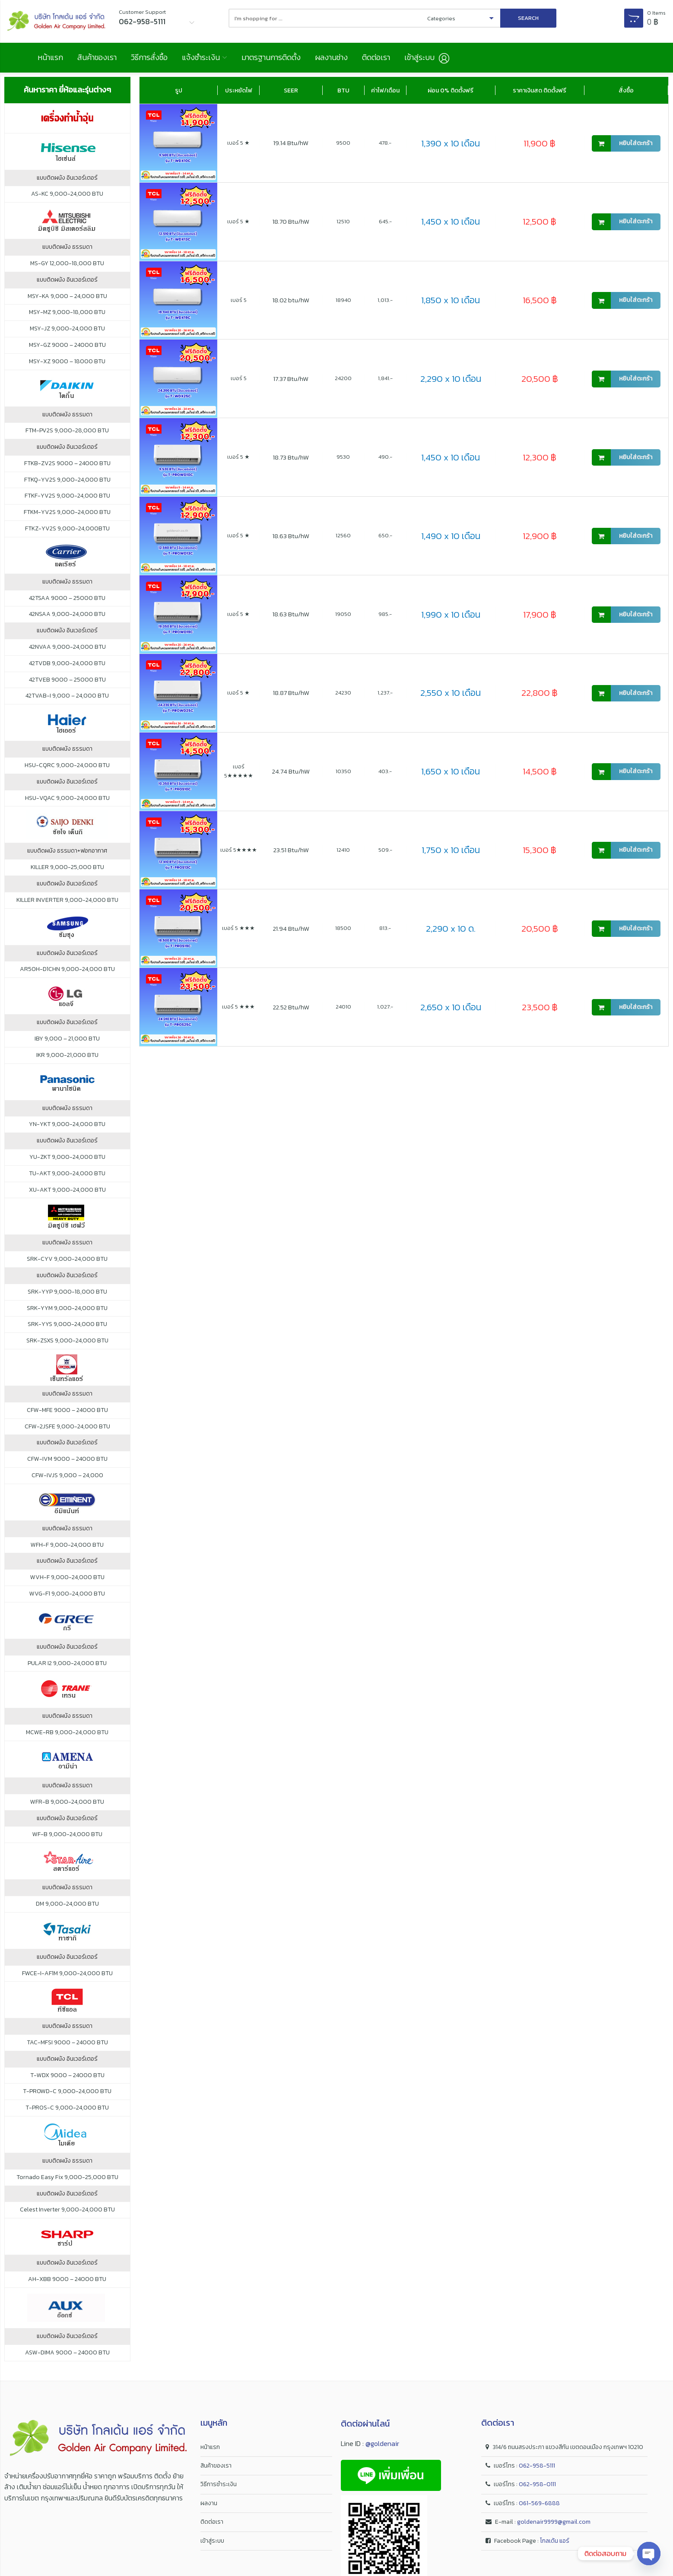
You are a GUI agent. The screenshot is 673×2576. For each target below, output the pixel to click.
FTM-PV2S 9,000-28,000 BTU (67, 430)
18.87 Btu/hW (291, 693)
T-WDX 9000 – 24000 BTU (67, 2075)
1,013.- (385, 300)
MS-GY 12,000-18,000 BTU (67, 263)
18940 (343, 300)
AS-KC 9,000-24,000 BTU (67, 193)
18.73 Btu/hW (291, 457)
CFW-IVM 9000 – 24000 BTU (67, 1459)
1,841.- (385, 378)
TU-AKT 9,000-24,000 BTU (67, 1173)
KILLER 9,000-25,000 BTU (67, 867)
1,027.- (385, 1006)
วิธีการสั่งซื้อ (149, 57)
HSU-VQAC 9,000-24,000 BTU (67, 798)
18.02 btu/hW (291, 300)
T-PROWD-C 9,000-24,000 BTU (67, 2091)
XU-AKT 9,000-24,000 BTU (67, 1189)
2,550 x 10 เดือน (450, 692)
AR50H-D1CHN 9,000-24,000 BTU (67, 969)
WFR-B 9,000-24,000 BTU (67, 1802)
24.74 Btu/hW (291, 771)
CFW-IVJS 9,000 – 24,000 (67, 1475)
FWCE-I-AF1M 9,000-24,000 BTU (67, 1973)
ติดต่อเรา (376, 57)
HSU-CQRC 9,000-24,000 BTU (67, 765)
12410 (343, 850)
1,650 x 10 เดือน (450, 771)
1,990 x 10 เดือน (450, 614)
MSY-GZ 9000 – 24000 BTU (67, 345)
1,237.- (385, 692)
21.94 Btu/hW (291, 928)
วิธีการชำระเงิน (218, 2484)
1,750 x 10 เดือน (451, 850)
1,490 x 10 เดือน (450, 535)
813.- (385, 928)
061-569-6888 (539, 2503)
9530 (343, 457)
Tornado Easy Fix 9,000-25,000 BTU (67, 2177)
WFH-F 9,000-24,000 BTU (67, 1545)
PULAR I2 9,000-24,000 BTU (67, 1663)
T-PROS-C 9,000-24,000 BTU (67, 2107)
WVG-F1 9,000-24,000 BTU (67, 1593)
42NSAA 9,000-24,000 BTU (67, 614)
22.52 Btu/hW (291, 1007)
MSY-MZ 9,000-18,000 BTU (67, 312)
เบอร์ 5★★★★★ (238, 771)
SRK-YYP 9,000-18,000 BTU (67, 1291)
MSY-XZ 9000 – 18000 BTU (67, 361)
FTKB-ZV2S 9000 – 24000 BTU (67, 463)
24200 (343, 378)
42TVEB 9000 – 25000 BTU (67, 679)
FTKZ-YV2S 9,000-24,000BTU (67, 528)
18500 (343, 928)
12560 (343, 535)
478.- (385, 143)
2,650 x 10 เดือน (450, 1007)
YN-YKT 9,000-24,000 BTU (67, 1124)
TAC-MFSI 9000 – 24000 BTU (67, 2042)
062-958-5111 (537, 2465)
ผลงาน (208, 2503)
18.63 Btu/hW (291, 536)
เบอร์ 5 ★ (238, 143)
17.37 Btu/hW (290, 379)
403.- (385, 771)
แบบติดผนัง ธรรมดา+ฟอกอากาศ (67, 850)
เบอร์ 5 (239, 300)
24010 (343, 1006)
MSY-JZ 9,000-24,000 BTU (67, 328)
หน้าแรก (50, 57)
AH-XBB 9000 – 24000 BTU (67, 2279)
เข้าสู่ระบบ (212, 2540)
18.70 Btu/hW (291, 221)
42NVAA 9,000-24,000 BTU (67, 647)
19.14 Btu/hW (290, 143)
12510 (343, 221)
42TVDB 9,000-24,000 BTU (67, 663)
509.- (385, 850)
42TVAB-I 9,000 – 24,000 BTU (67, 695)
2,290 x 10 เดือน (450, 378)
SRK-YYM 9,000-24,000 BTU (67, 1308)
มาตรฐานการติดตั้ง (271, 57)
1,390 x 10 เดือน (450, 143)
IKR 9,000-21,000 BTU (67, 1055)
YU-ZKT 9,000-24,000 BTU (67, 1157)
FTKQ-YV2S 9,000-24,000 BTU (67, 479)
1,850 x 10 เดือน (450, 300)
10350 (343, 771)
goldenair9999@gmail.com (553, 2521)
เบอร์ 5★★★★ (238, 850)
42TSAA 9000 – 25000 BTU (67, 598)
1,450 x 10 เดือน (450, 221)
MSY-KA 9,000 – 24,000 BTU (67, 296)
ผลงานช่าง (331, 57)
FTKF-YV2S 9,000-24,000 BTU (67, 495)
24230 (343, 692)
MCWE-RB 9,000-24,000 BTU (67, 1732)
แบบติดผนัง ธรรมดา (67, 247)
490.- (385, 457)
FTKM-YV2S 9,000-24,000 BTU (67, 512)
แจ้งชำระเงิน (201, 57)
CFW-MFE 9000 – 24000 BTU (67, 1410)
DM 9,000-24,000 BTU (67, 1903)
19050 (343, 614)
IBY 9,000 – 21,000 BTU (67, 1038)
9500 (343, 143)
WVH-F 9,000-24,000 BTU (67, 1577)
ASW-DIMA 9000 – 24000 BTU (67, 2352)
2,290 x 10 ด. (451, 928)
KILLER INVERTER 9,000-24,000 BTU (67, 900)
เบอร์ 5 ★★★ (238, 928)
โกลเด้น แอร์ (554, 2540)
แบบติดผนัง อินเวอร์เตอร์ (67, 177)
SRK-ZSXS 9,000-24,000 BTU (67, 1340)
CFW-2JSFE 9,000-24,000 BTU (67, 1426)
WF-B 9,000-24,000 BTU (67, 1834)
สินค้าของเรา (97, 57)
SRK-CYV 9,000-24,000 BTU (67, 1259)
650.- (385, 535)
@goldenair (382, 2443)
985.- (385, 614)
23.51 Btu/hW (291, 850)
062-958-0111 (537, 2484)
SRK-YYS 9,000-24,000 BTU (67, 1324)
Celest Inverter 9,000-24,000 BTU (67, 2209)
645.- (385, 221)
